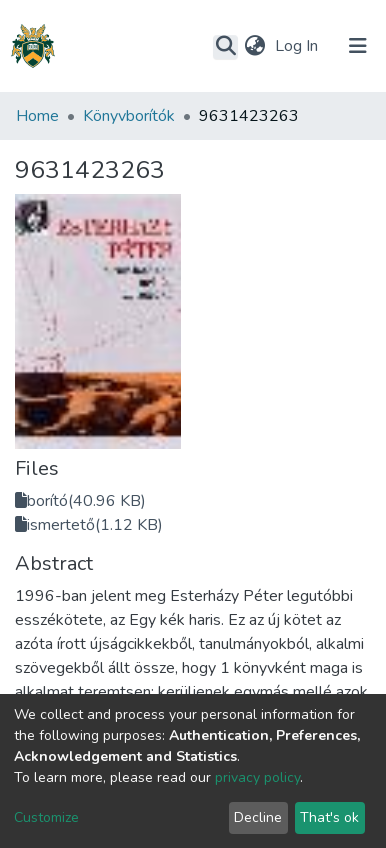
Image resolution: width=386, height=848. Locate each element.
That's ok (329, 817)
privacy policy (257, 777)
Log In (298, 46)
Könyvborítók (129, 116)
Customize (46, 817)
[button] (254, 46)
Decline (258, 817)
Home (37, 116)
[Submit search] (225, 47)
